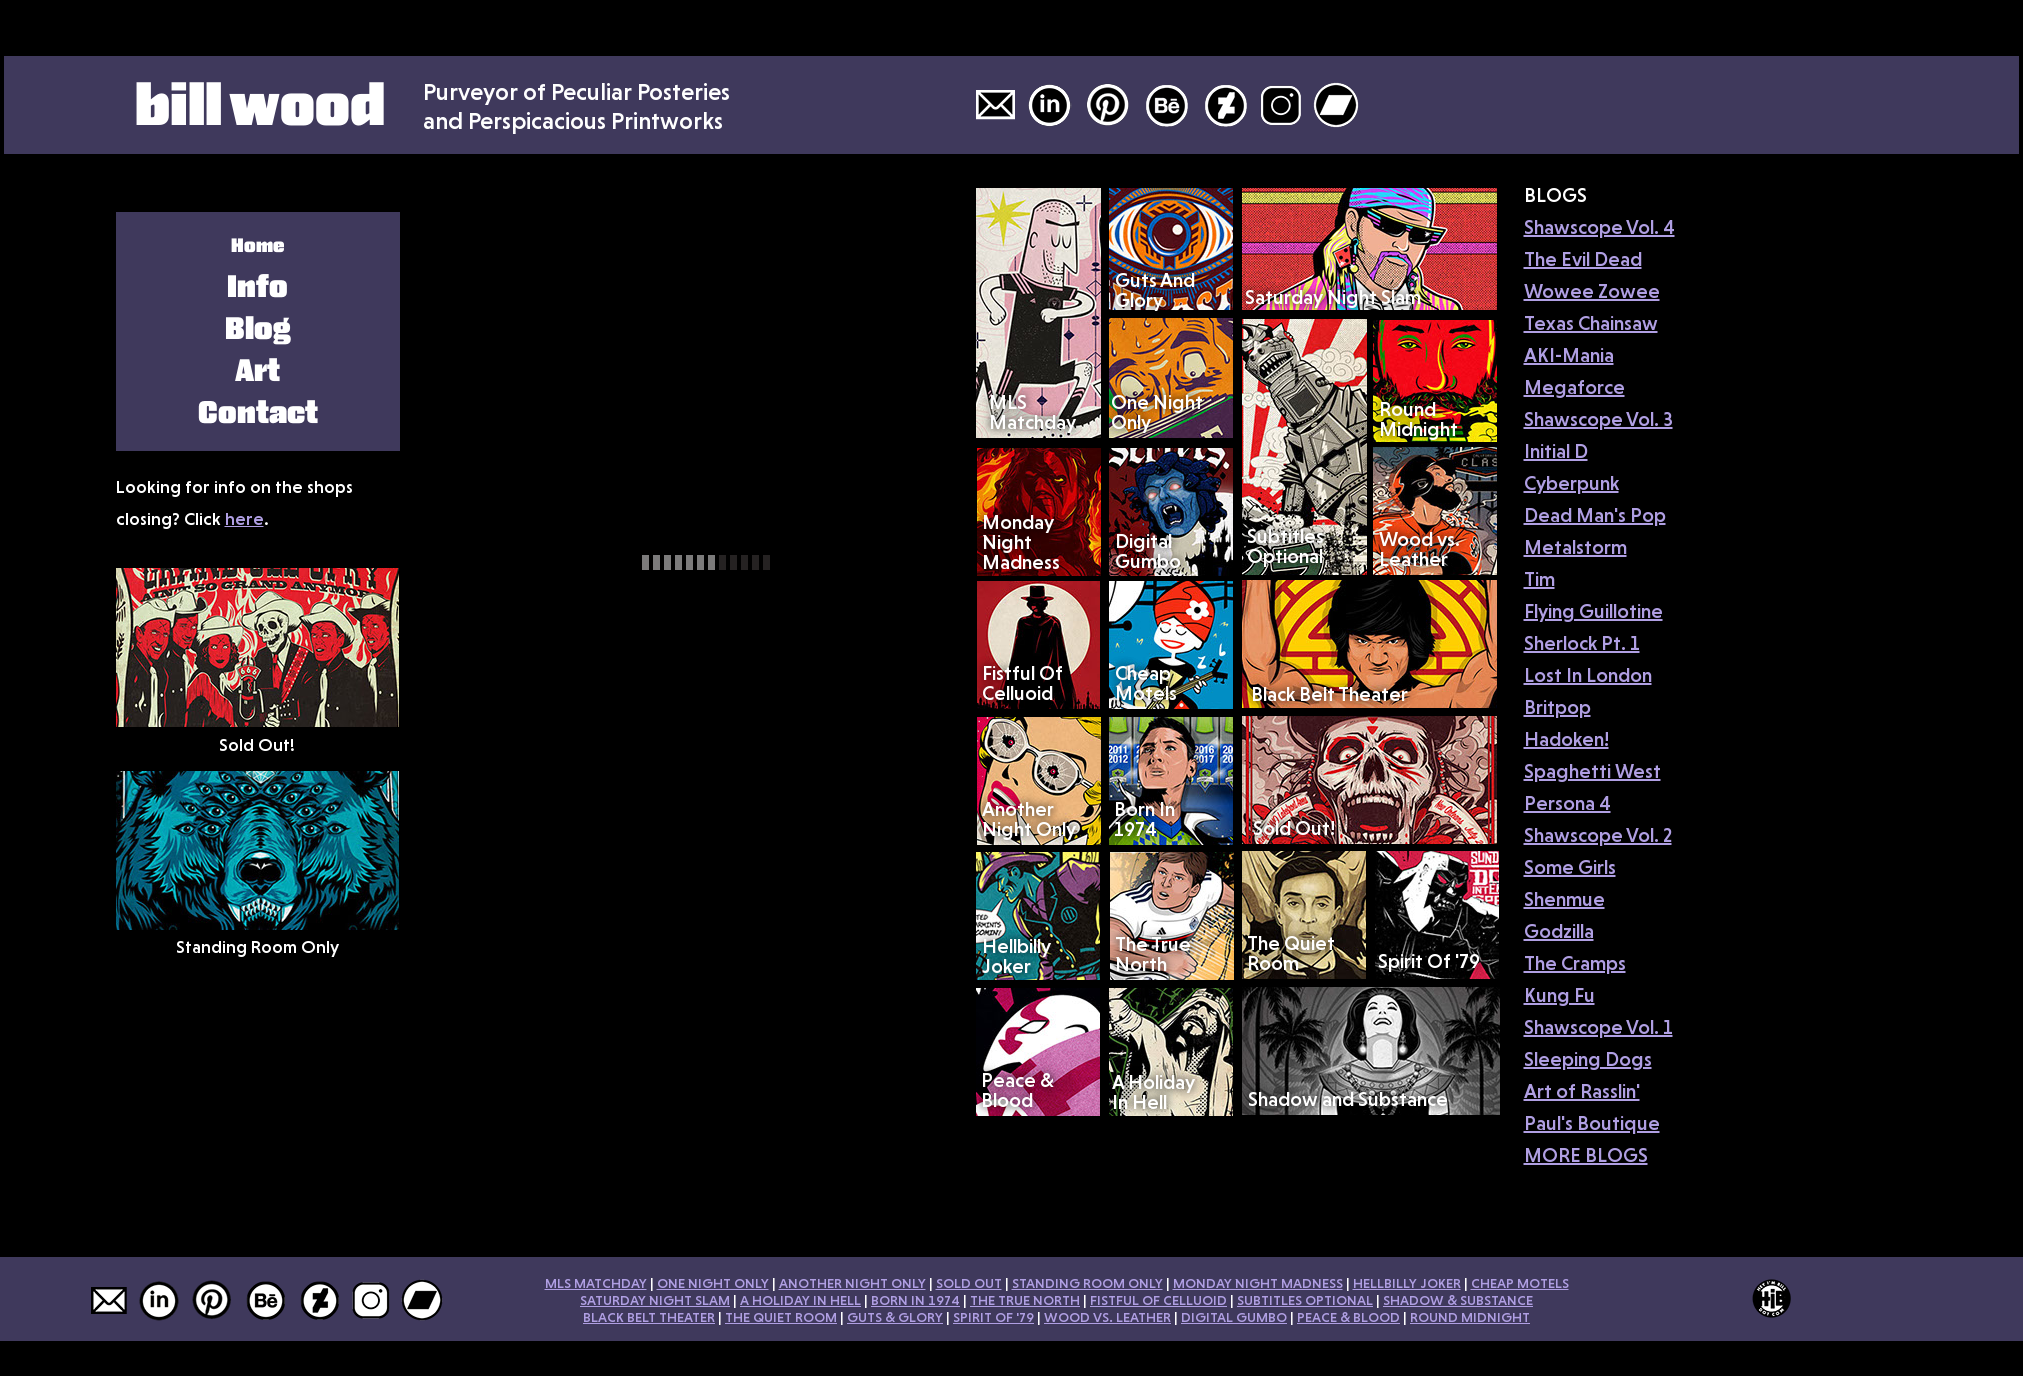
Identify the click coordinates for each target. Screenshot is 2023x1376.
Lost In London (1588, 675)
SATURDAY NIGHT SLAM (655, 1300)
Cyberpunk (1571, 483)
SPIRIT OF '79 (993, 1317)
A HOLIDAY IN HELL (800, 1300)
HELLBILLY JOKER (1407, 1283)
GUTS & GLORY (895, 1317)
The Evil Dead (1583, 259)
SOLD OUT (969, 1283)
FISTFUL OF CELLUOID (1158, 1300)
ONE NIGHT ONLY (713, 1283)
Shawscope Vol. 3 (1598, 419)
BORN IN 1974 (915, 1300)
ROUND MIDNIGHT (1470, 1317)
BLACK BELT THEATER (649, 1317)
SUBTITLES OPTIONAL (1305, 1300)
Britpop (1557, 707)
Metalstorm (1575, 547)
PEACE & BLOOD (1348, 1317)
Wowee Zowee (1592, 291)
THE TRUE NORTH (1025, 1300)
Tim (1539, 579)
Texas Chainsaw (1591, 323)
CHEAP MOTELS (1520, 1283)
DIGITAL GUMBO (1234, 1317)
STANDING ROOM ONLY (1087, 1283)
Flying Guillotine (1593, 611)
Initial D (1556, 451)
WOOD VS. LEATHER (1107, 1317)
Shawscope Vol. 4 (1599, 227)
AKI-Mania (1569, 355)
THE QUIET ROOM (781, 1317)
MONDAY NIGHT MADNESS (1258, 1283)
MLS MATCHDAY (596, 1283)
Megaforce (1574, 387)
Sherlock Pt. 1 (1582, 643)
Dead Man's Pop (1595, 515)
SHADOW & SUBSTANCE (1458, 1300)
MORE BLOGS (1586, 1155)
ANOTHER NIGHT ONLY (852, 1283)
